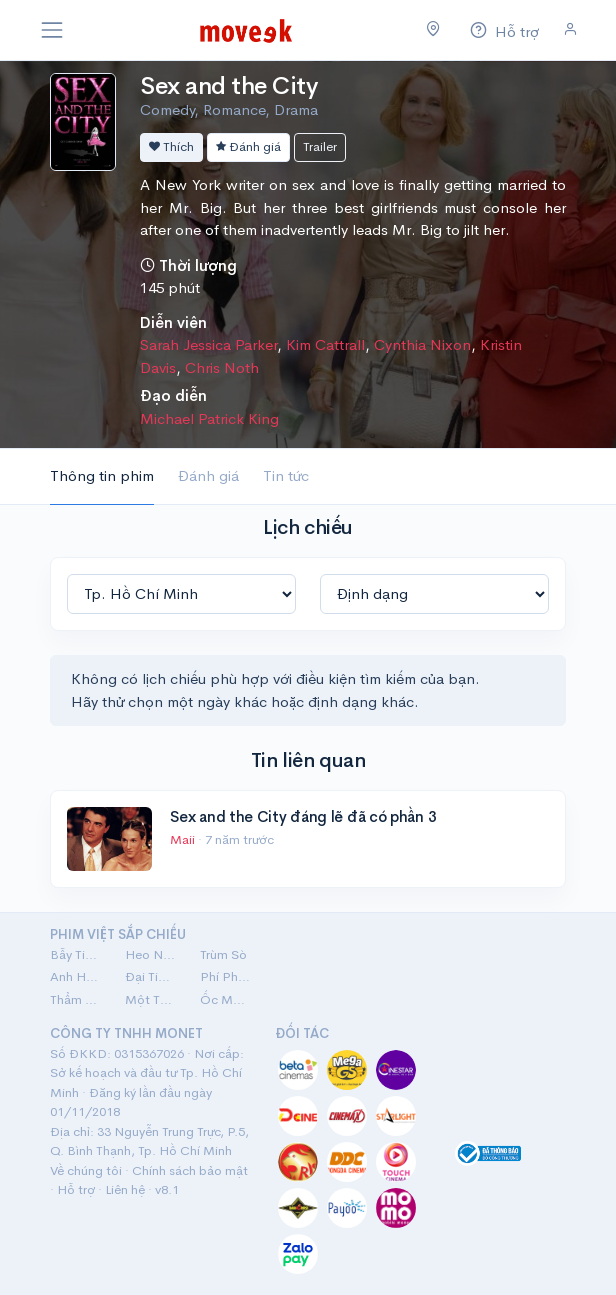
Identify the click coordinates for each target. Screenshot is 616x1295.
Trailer (320, 146)
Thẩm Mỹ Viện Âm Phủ (75, 999)
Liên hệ (125, 1189)
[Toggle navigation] (52, 30)
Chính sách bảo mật (190, 1170)
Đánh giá (248, 146)
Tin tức (286, 475)
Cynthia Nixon (422, 344)
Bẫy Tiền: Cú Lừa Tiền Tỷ (75, 954)
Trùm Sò (223, 954)
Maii (184, 839)
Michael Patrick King (209, 418)
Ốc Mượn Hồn (225, 999)
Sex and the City (228, 86)
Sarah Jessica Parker (208, 344)
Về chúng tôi (86, 1170)
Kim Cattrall (325, 344)
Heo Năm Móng (150, 954)
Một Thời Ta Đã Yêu (150, 999)
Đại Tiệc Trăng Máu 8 (150, 976)
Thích (171, 146)
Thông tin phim (102, 475)
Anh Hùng (75, 976)
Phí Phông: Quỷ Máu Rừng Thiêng (225, 976)
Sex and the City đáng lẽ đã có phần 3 (303, 816)
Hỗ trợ (76, 1189)
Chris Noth (222, 367)
